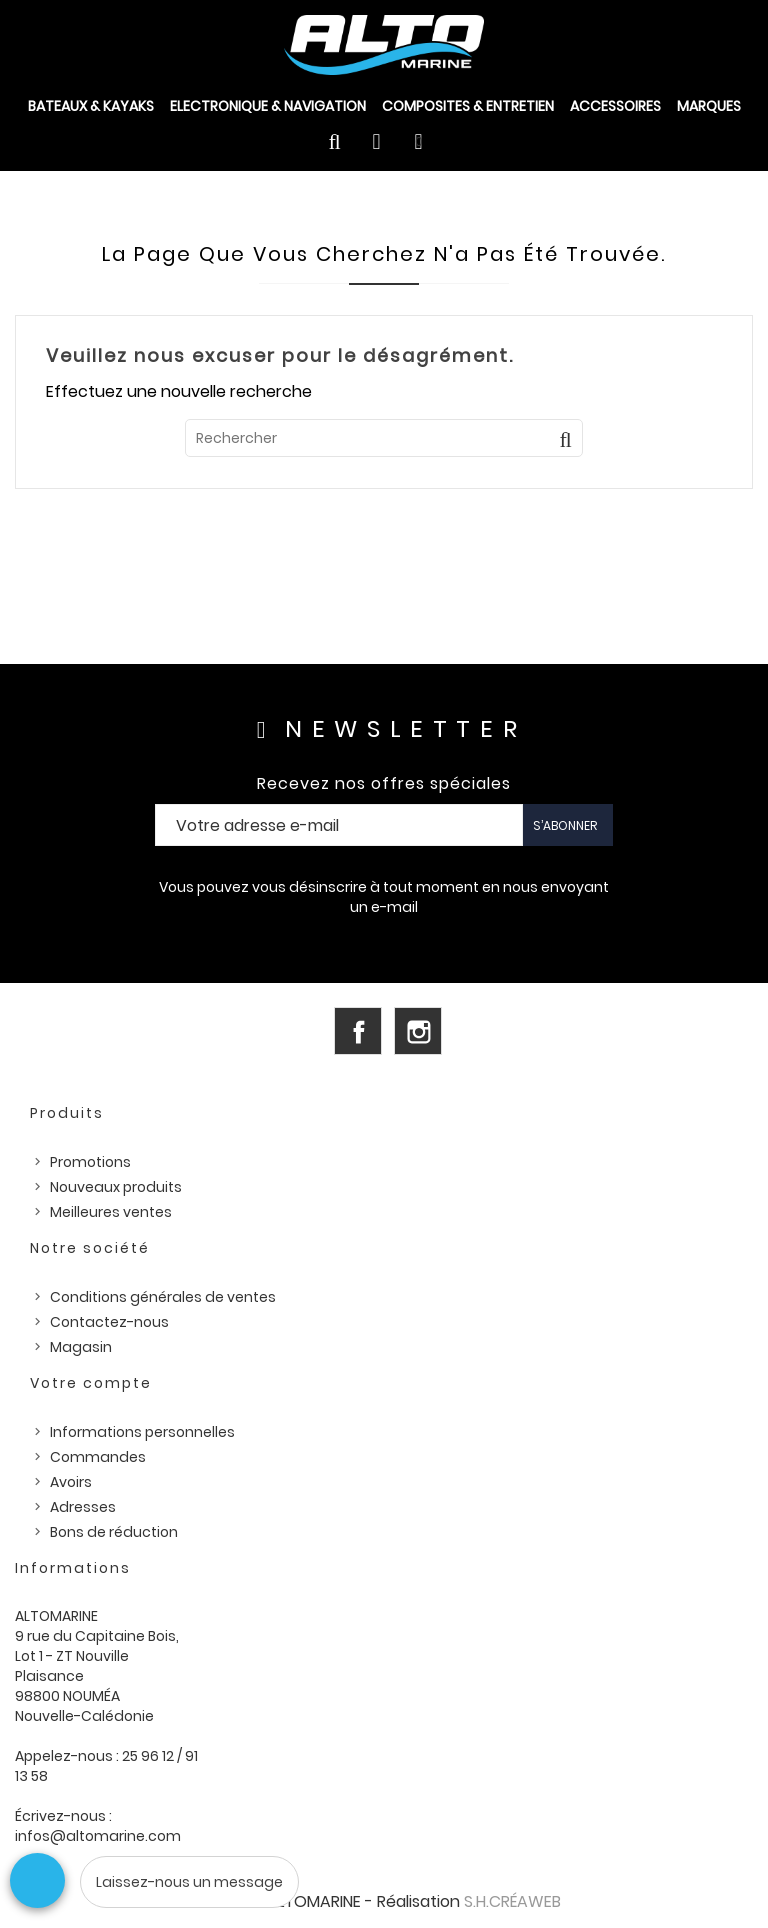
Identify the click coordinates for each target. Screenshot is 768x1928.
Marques (709, 106)
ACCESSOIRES (615, 106)
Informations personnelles (142, 1432)
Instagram (418, 1031)
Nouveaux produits (116, 1187)
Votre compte (91, 1383)
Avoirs (71, 1482)
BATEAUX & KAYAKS (91, 106)
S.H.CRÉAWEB (512, 1901)
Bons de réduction (114, 1532)
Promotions (90, 1162)
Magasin (81, 1347)
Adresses (83, 1507)
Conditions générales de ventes (163, 1297)
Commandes (98, 1457)
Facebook (358, 1031)
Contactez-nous (109, 1322)
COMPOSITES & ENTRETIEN (468, 106)
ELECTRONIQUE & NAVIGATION (268, 106)
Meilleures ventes (111, 1212)
